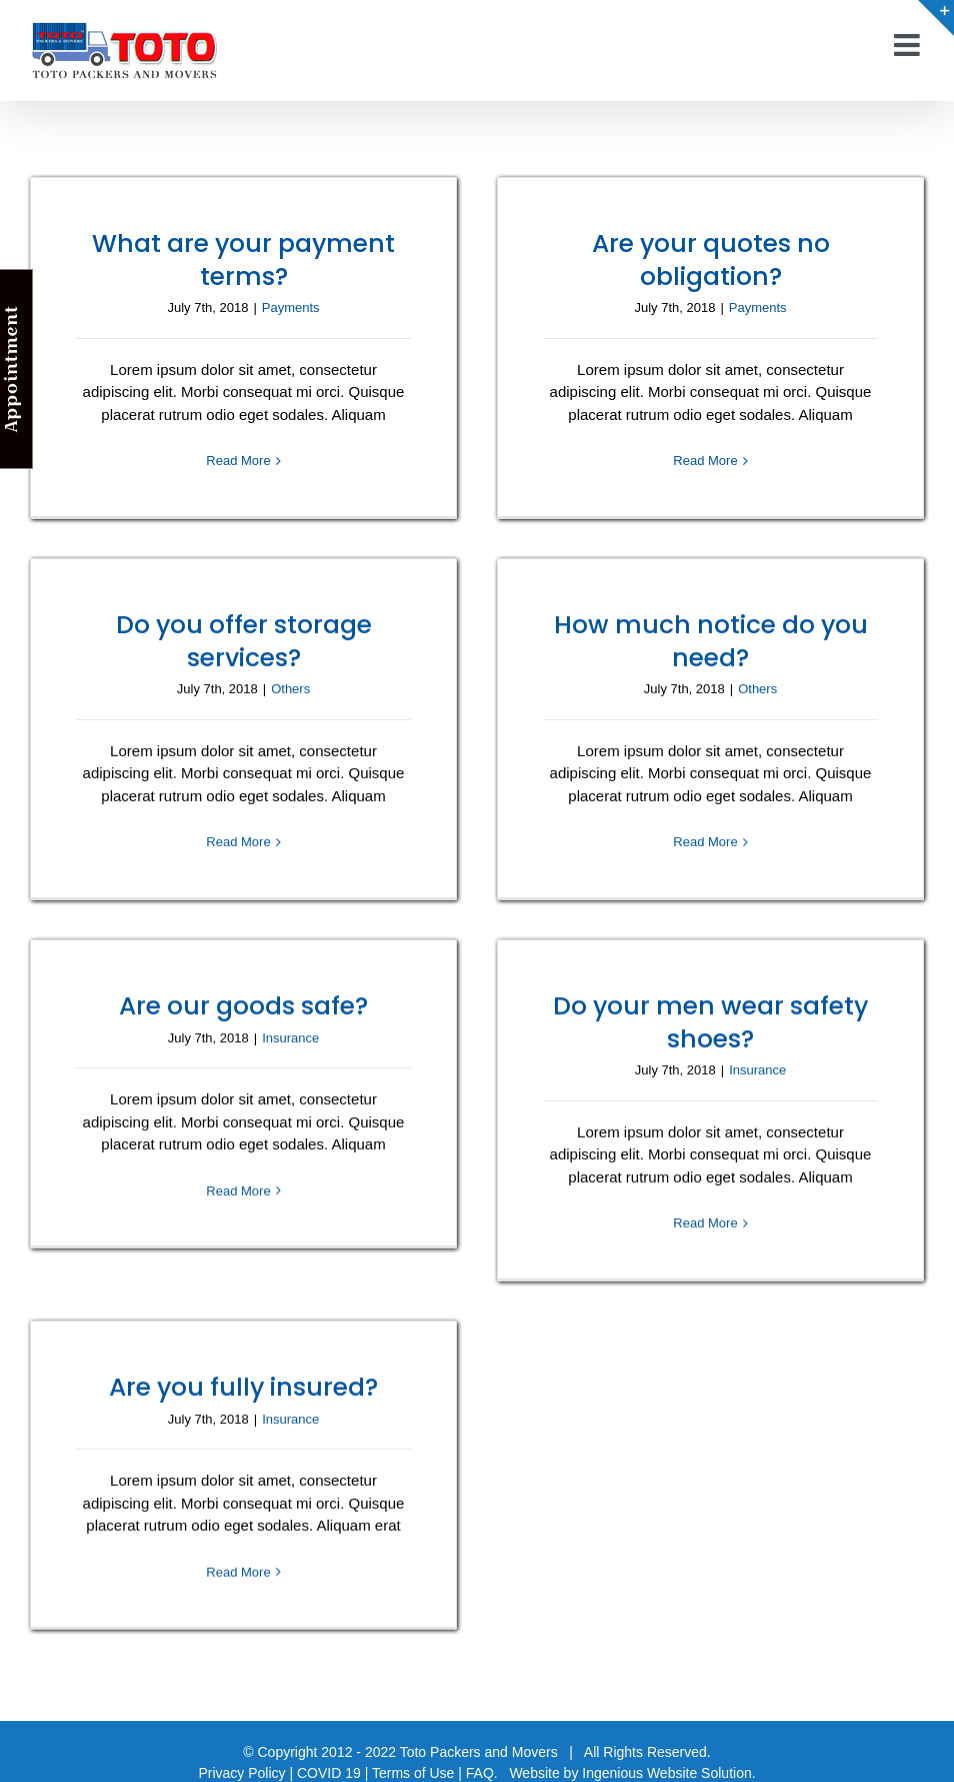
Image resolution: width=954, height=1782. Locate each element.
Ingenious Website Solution (666, 1768)
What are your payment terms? (243, 259)
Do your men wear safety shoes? (719, 1008)
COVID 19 (329, 1768)
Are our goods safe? (260, 992)
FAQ (480, 1768)
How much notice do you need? (684, 648)
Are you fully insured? (243, 1379)
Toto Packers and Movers (479, 1747)
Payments (291, 307)
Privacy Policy (241, 1768)
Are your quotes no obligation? (702, 259)
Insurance (307, 1023)
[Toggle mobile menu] (909, 45)
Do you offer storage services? (278, 619)
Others (325, 667)
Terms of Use (413, 1768)
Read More (238, 460)
